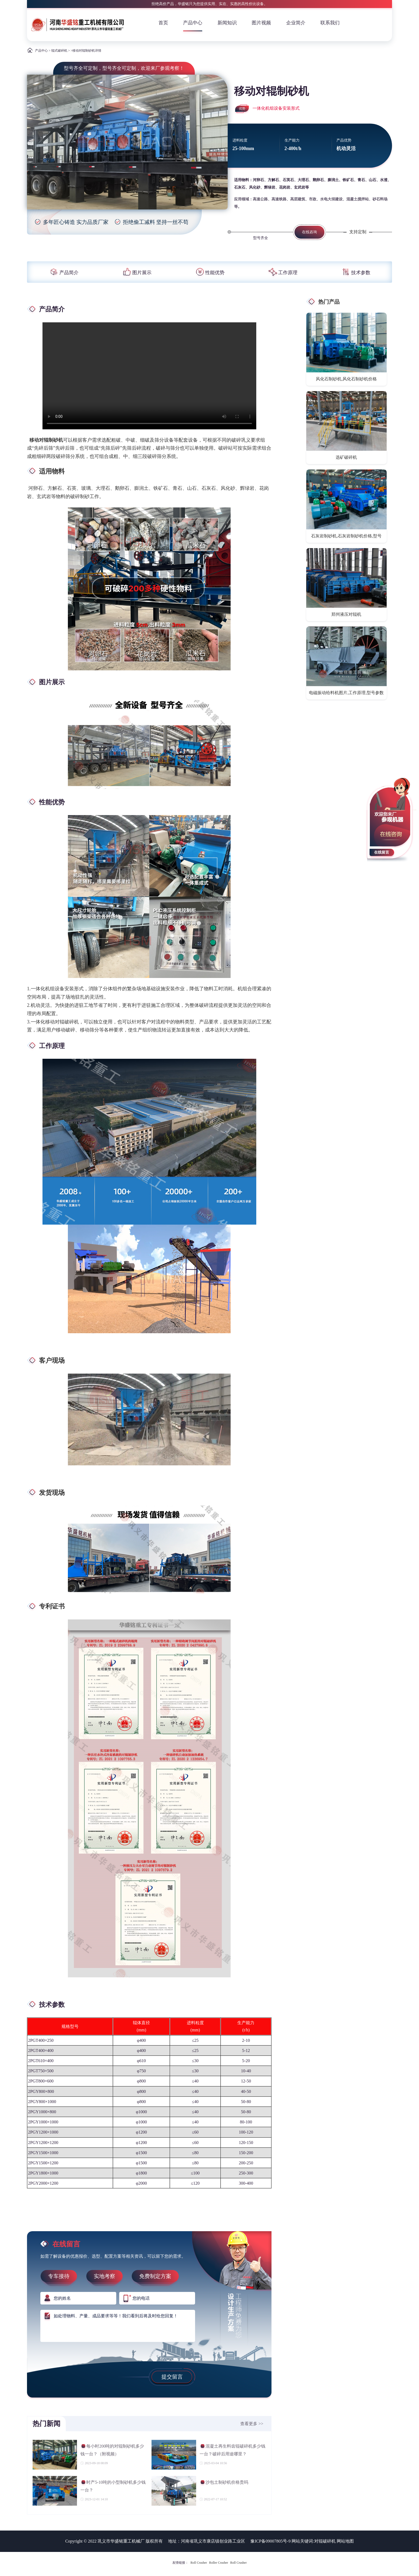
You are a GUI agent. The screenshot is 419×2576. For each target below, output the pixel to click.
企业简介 (295, 22)
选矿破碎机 (346, 457)
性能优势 (209, 272)
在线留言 (381, 852)
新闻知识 (227, 22)
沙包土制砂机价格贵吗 (224, 2483)
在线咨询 (309, 232)
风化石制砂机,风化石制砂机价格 (346, 379)
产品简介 (64, 272)
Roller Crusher (218, 2562)
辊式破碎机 (59, 50)
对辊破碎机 (325, 2541)
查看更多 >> (251, 2423)
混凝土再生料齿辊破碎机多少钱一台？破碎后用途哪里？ (232, 2450)
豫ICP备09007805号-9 (270, 2541)
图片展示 (137, 272)
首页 (163, 22)
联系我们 (330, 22)
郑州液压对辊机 (346, 614)
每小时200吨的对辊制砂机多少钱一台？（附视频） (112, 2450)
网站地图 (345, 2541)
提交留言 (172, 2377)
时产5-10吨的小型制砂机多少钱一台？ (112, 2486)
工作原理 (282, 272)
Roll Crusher (199, 2562)
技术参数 (355, 272)
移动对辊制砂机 (46, 440)
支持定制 (357, 232)
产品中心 (192, 22)
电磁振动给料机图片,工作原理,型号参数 (346, 692)
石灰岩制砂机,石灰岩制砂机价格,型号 (346, 536)
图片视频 (261, 22)
